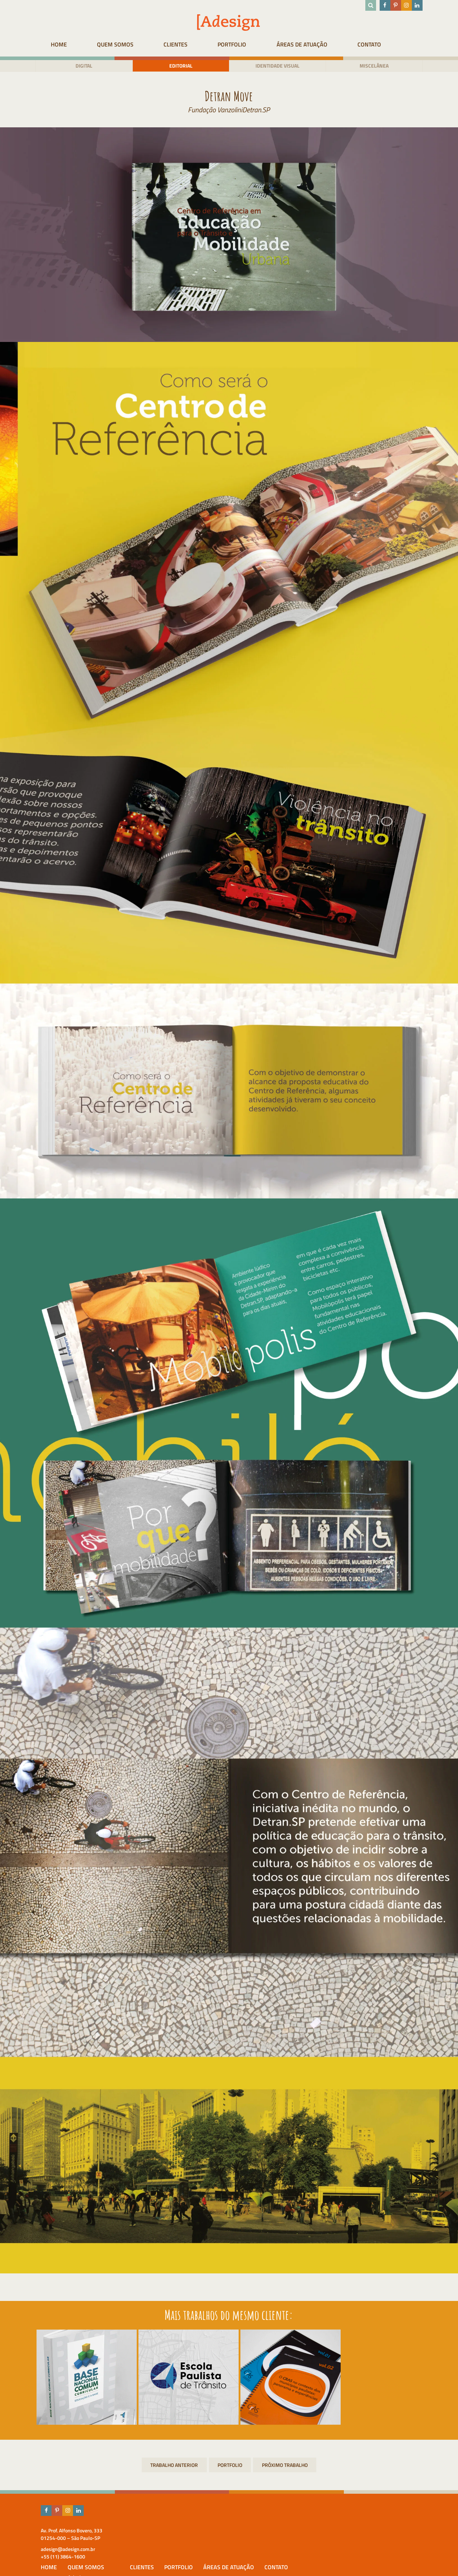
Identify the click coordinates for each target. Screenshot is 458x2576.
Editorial (178, 66)
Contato (402, 44)
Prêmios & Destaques (222, 2559)
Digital (76, 66)
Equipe (204, 2550)
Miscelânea (381, 66)
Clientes (185, 44)
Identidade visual (280, 66)
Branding (285, 2467)
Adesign (205, 2541)
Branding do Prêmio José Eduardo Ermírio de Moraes (173, 2467)
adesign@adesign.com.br (57, 2550)
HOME (52, 44)
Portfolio (249, 44)
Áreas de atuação (326, 44)
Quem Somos (116, 44)
